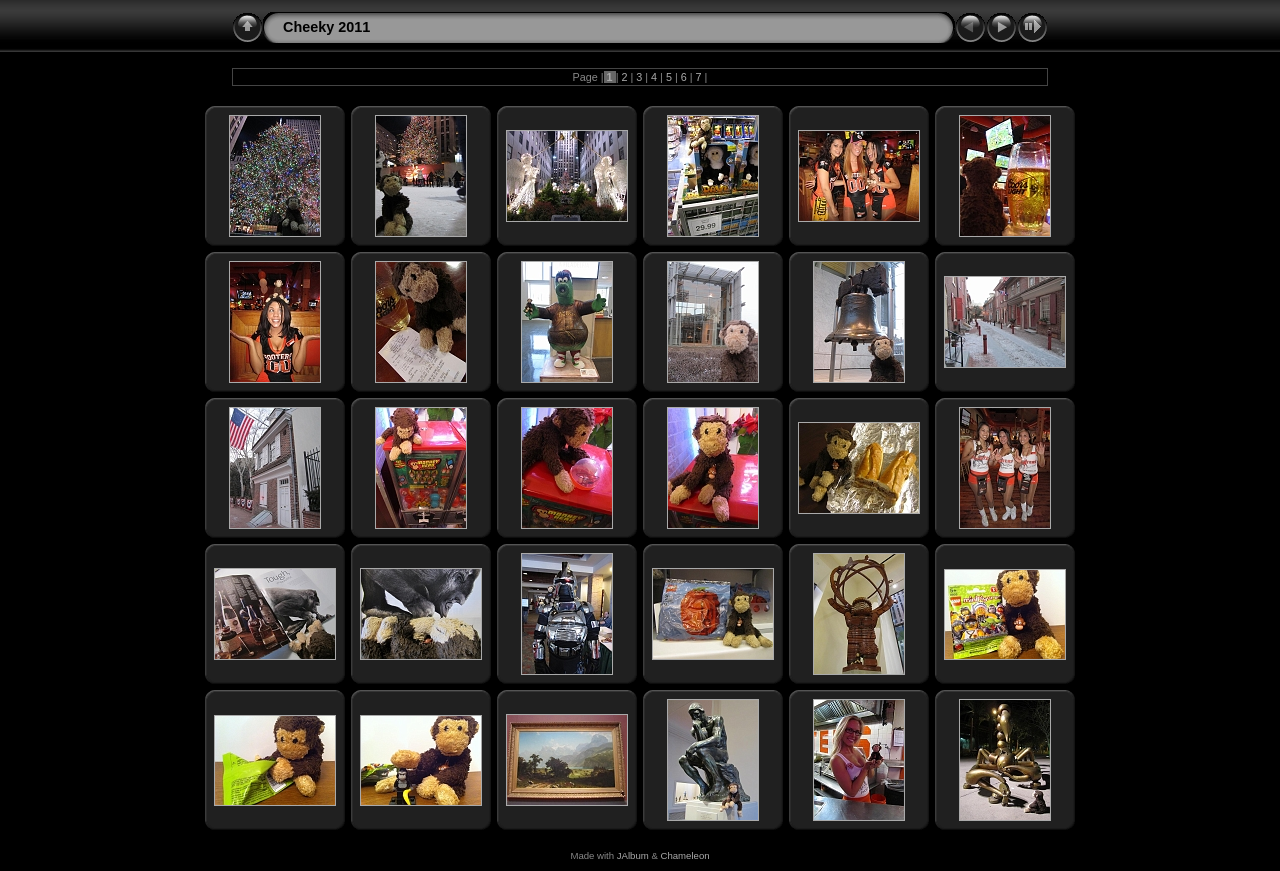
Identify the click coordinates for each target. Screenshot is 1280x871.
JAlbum (633, 855)
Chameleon (685, 855)
